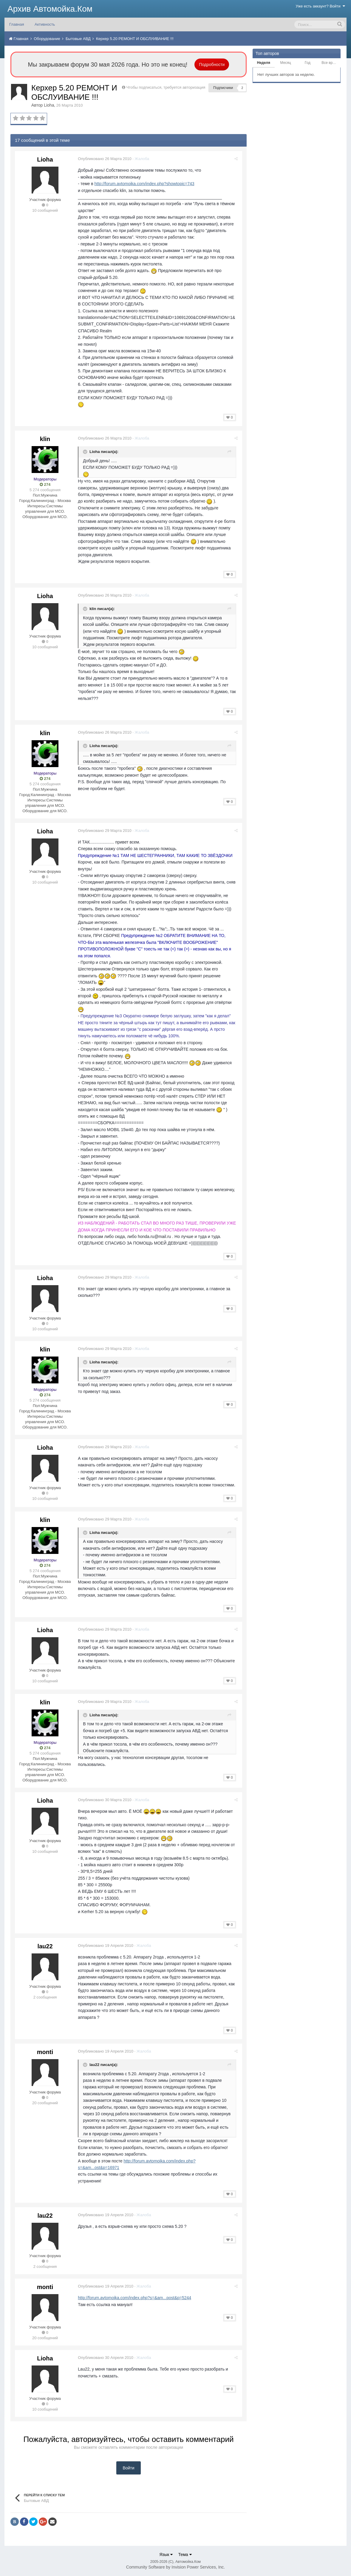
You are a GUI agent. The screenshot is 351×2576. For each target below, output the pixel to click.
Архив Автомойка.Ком (49, 8)
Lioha (49, 105)
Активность (45, 24)
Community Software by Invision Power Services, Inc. (175, 2567)
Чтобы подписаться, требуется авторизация (165, 87)
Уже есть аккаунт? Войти (320, 6)
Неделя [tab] (263, 63)
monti (45, 2052)
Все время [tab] (330, 63)
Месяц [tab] (285, 63)
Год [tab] (307, 63)
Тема (185, 2554)
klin (45, 439)
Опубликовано (106, 158)
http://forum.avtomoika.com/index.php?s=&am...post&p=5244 (136, 2297)
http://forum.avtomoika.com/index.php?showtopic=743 (146, 183)
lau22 (44, 1946)
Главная (16, 24)
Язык (166, 2554)
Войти (128, 2468)
